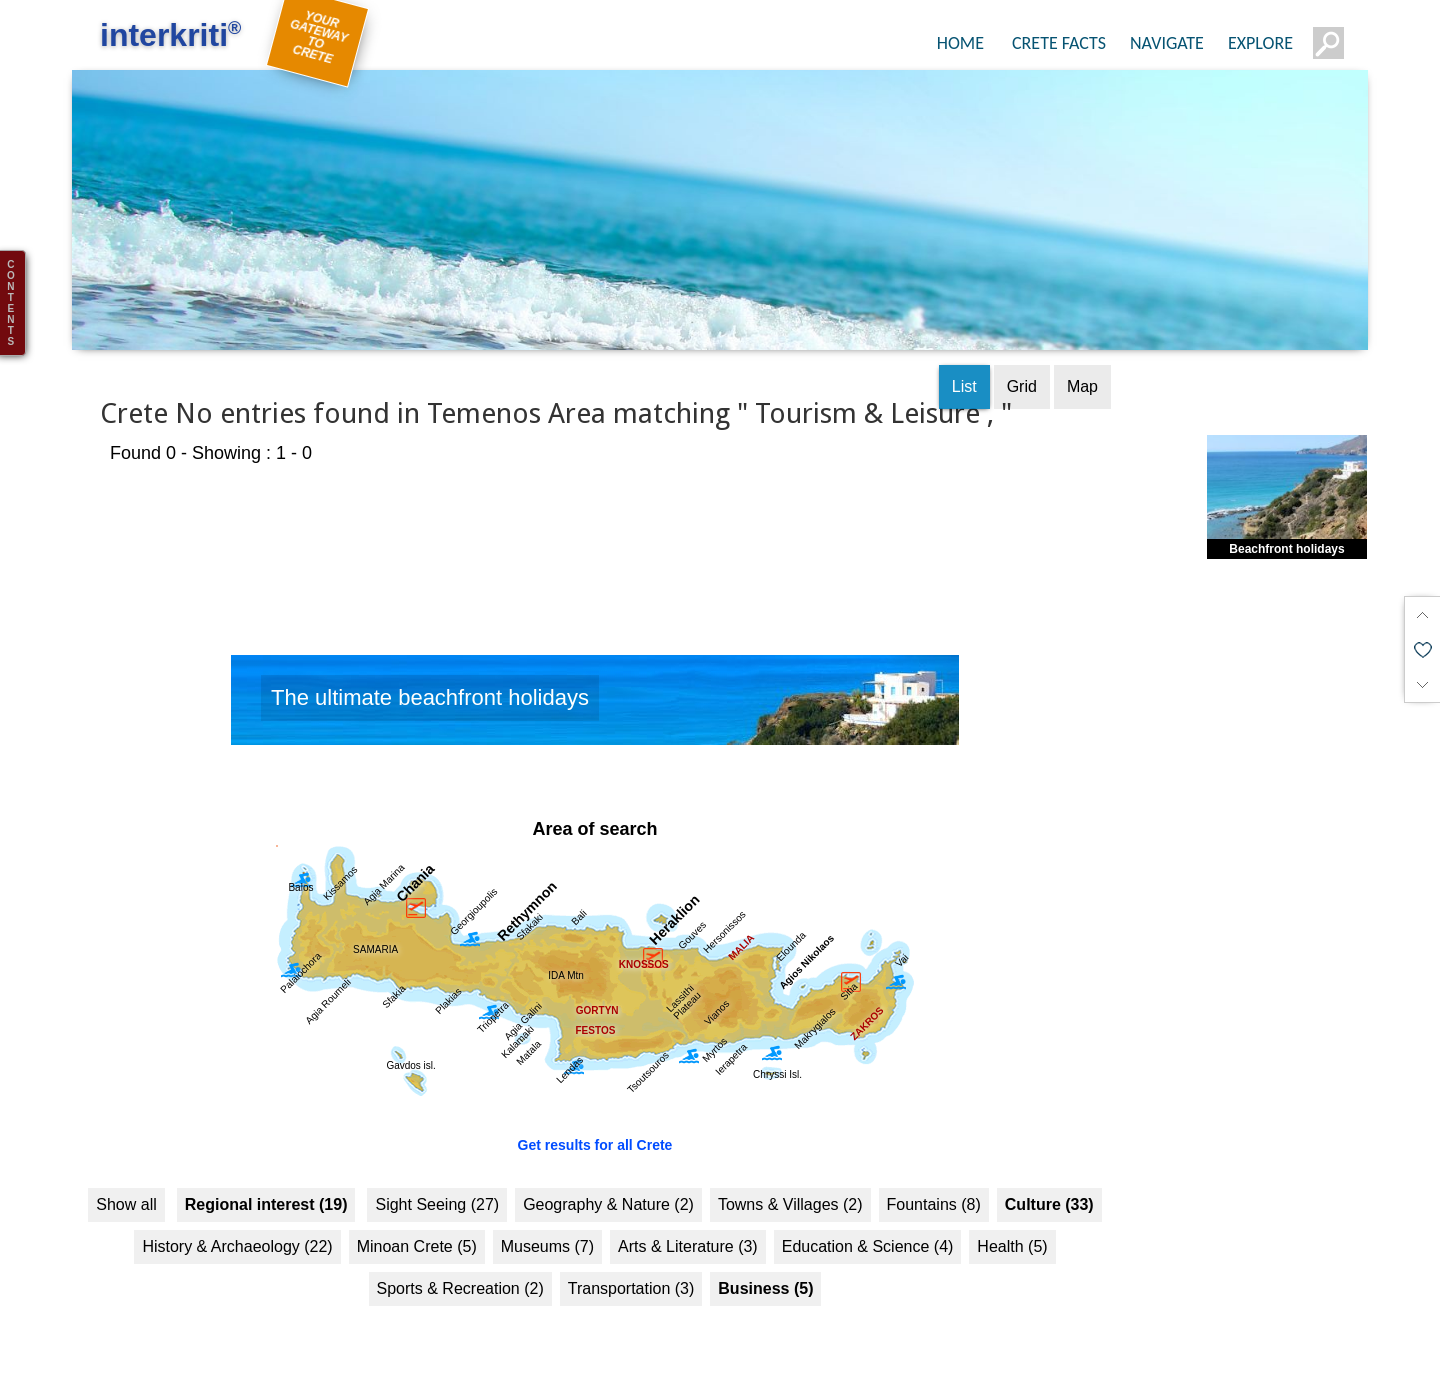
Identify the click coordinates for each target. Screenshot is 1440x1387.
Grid (1022, 372)
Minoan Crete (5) (417, 1232)
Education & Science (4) (868, 1232)
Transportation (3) (631, 1274)
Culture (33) (1049, 1190)
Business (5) (765, 1274)
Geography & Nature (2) (608, 1190)
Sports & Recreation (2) (460, 1274)
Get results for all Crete (595, 1131)
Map (1082, 372)
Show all (126, 1190)
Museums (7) (547, 1232)
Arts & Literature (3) (688, 1232)
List (964, 372)
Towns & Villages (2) (790, 1190)
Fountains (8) (934, 1190)
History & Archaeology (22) (237, 1232)
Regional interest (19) (266, 1190)
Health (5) (1012, 1232)
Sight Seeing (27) (437, 1190)
